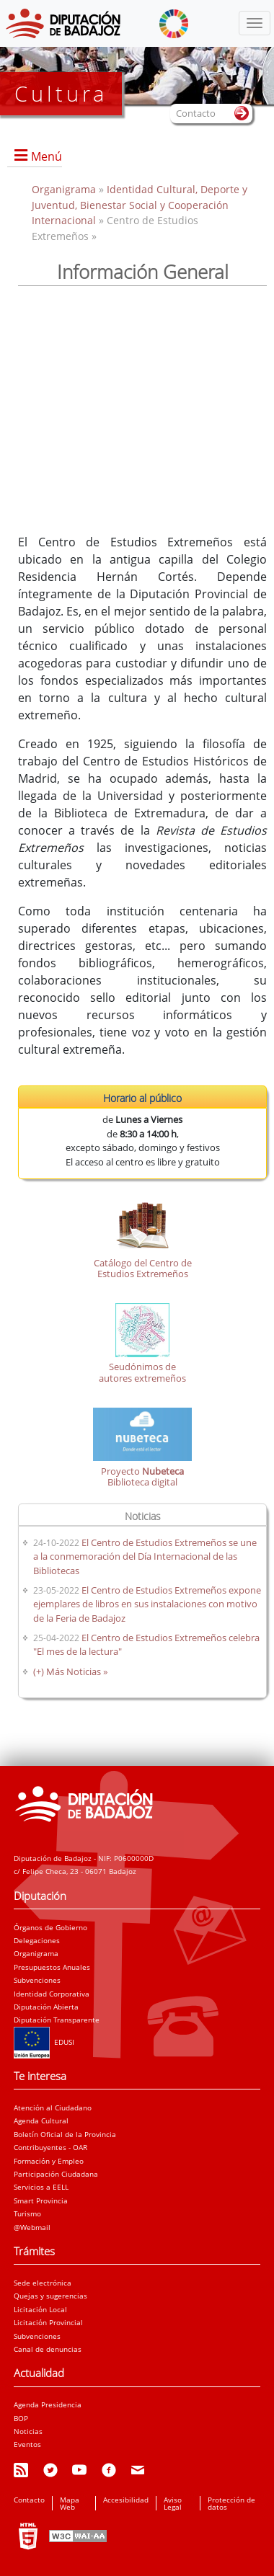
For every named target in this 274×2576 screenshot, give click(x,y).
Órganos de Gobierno (50, 1927)
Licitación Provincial (48, 2322)
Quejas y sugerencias (50, 2296)
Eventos (27, 2444)
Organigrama (65, 189)
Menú (46, 156)
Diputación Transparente (57, 2020)
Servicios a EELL (41, 2187)
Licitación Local (40, 2309)
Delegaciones (37, 1940)
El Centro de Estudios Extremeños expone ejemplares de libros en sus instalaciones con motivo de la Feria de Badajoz (147, 1604)
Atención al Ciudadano (53, 2107)
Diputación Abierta (46, 2007)
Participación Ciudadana (56, 2174)
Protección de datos (231, 2503)
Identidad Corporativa (51, 1994)
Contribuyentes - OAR (50, 2147)
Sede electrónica (42, 2283)
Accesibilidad (126, 2500)
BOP (21, 2418)
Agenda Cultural (41, 2120)
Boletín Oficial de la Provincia (65, 2134)
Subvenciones (37, 1980)
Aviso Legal (173, 2503)
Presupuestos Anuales (52, 1967)
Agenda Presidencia (47, 2404)
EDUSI (44, 2042)
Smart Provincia (41, 2200)
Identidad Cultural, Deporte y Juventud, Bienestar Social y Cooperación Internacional (139, 204)
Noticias (28, 2431)
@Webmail (32, 2227)
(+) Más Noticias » (70, 1671)
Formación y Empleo (49, 2161)
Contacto (29, 2500)
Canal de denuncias (47, 2349)
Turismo (27, 2213)
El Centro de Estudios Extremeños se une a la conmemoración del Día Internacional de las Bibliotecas (145, 1556)
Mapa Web (69, 2503)
